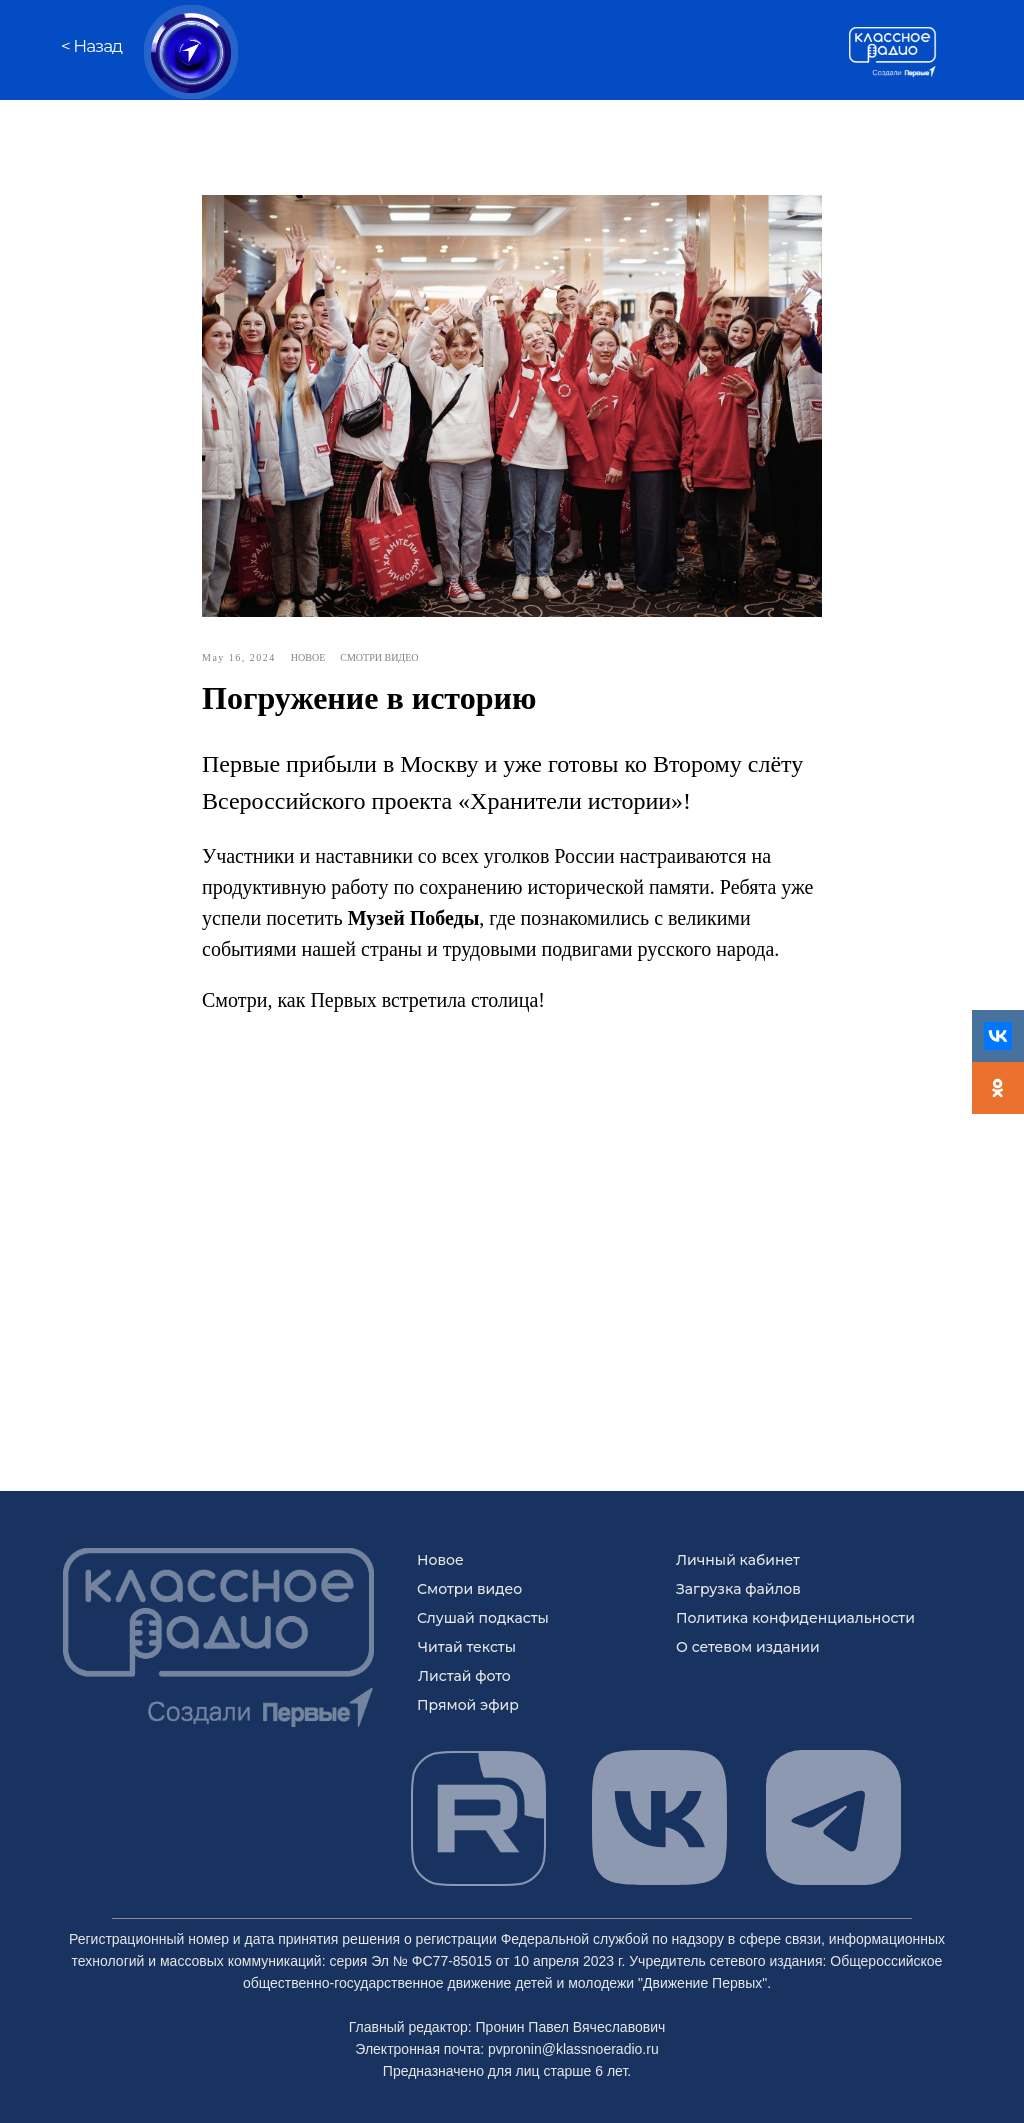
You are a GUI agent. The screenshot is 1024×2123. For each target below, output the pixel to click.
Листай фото (464, 1676)
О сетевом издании (748, 1647)
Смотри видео (469, 1589)
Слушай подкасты (483, 1618)
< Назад (91, 46)
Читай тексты (467, 1647)
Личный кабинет (738, 1560)
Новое (440, 1560)
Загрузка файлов (738, 1589)
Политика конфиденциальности (795, 1618)
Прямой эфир (468, 1705)
